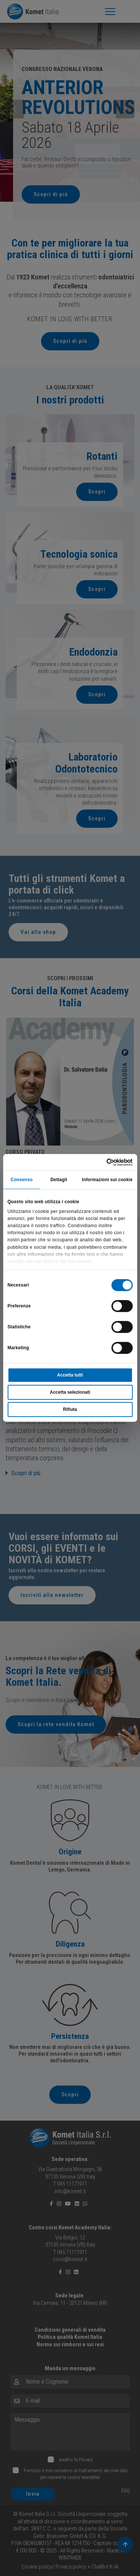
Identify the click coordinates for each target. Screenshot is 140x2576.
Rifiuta (70, 1409)
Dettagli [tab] (58, 1180)
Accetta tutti (70, 1375)
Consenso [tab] (21, 1180)
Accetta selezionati (70, 1392)
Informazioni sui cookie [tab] (107, 1180)
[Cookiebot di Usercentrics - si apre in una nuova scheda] (101, 1162)
